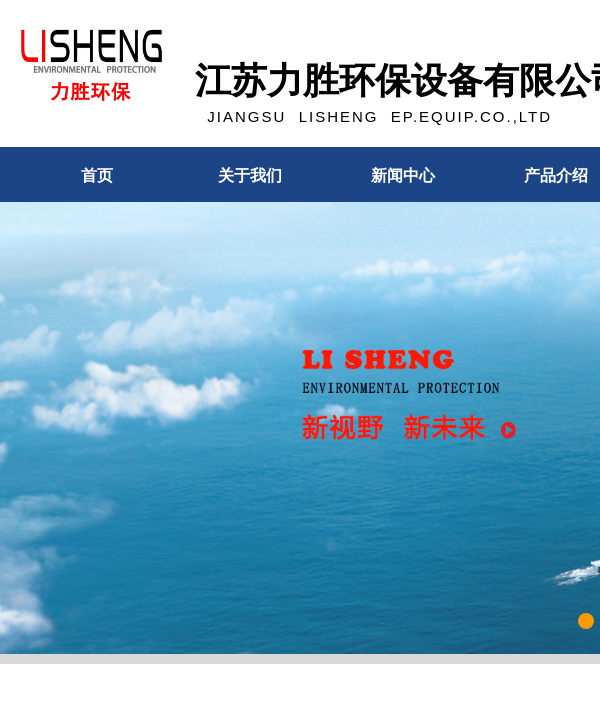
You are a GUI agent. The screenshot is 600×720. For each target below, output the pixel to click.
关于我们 (250, 175)
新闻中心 (403, 175)
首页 (97, 175)
